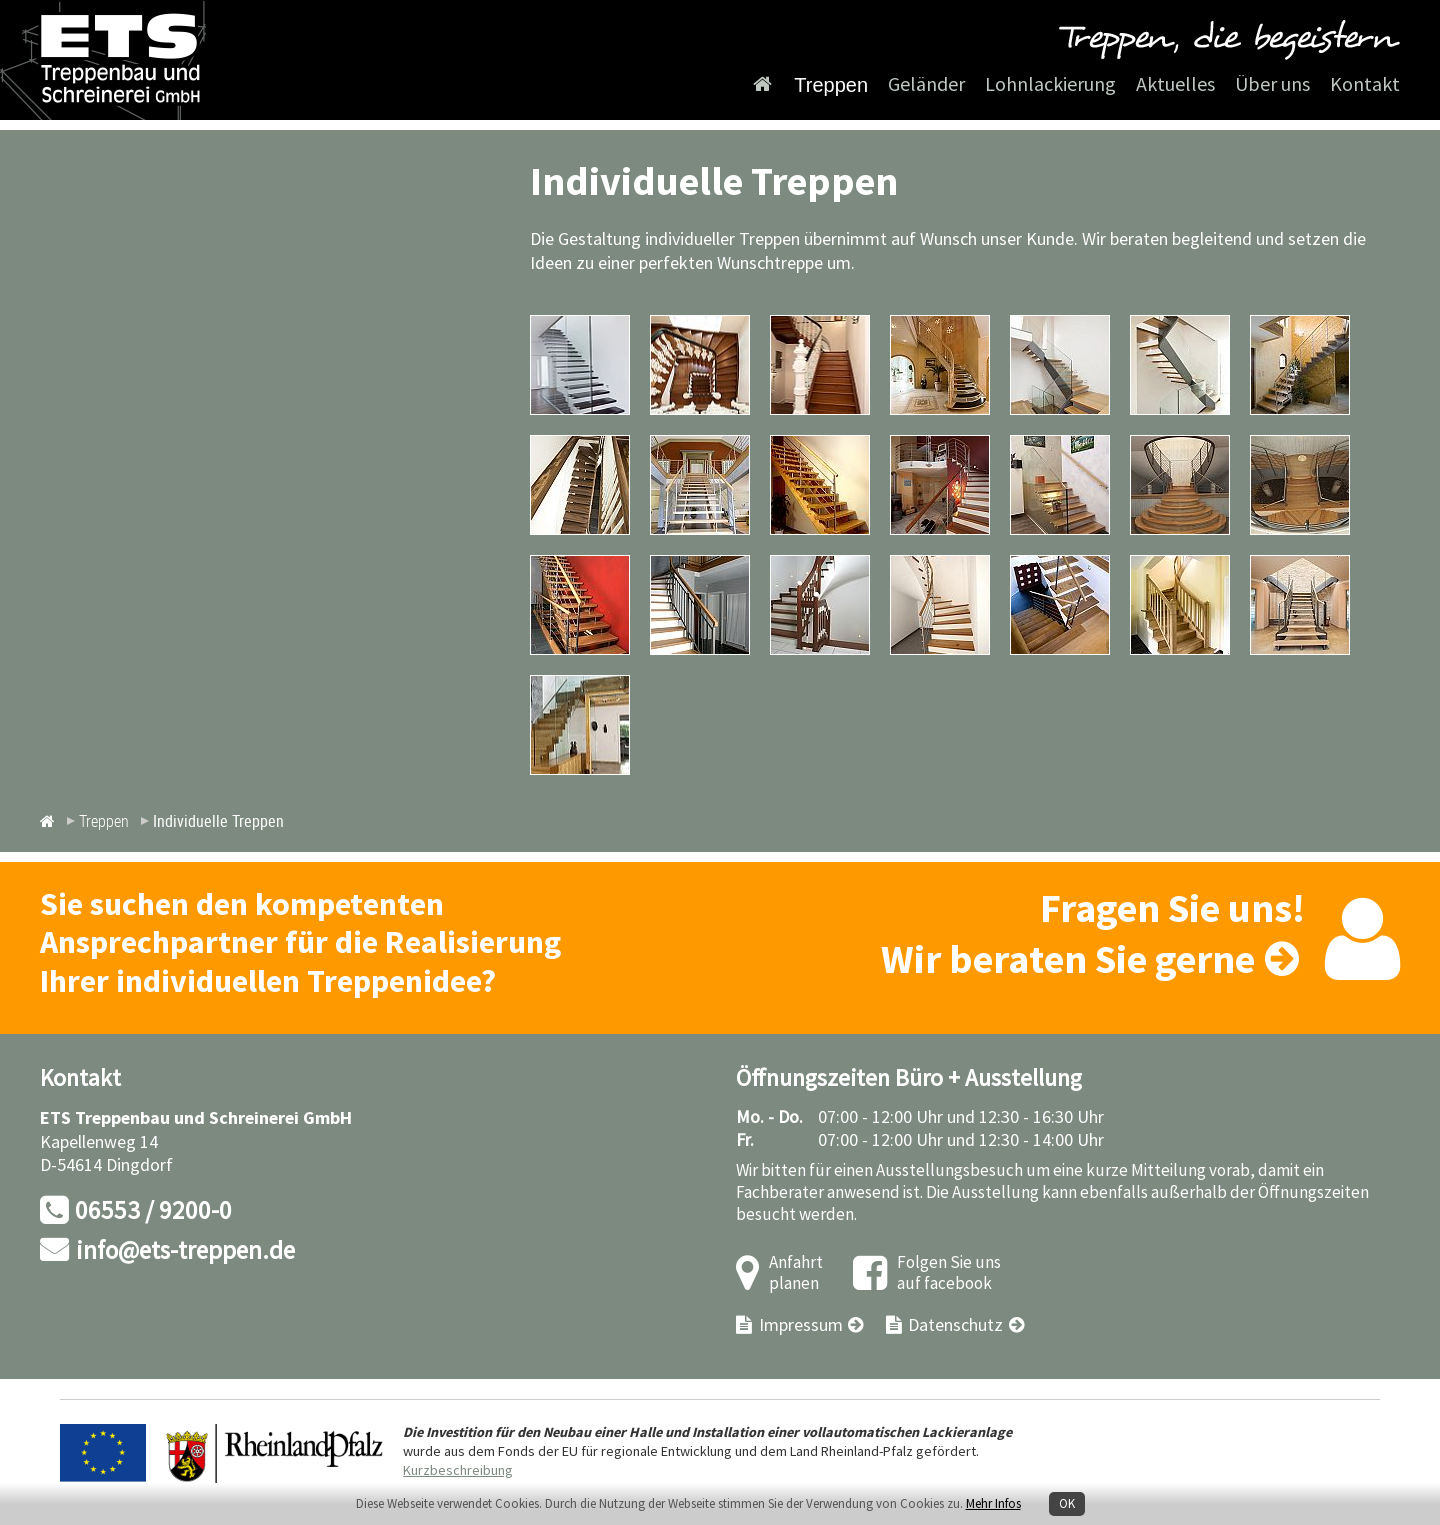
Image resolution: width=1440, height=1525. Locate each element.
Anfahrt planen (796, 1273)
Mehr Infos (993, 1504)
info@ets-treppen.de (185, 1251)
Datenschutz (955, 1325)
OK (1067, 1504)
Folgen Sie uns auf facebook (949, 1273)
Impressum (801, 1325)
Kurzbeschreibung (458, 1470)
